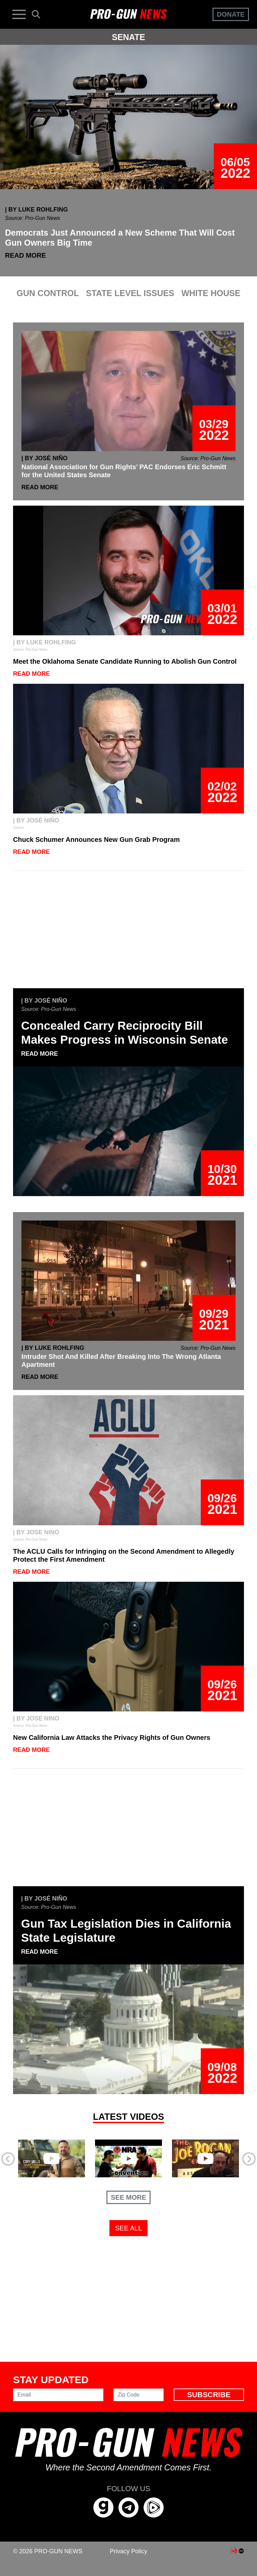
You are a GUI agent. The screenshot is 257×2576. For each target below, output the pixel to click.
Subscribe (209, 2395)
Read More (25, 255)
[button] (30, 2157)
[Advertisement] (128, 933)
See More (128, 2197)
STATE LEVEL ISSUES (130, 293)
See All (128, 2228)
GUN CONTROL (48, 293)
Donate (231, 14)
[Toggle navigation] (19, 14)
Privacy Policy (128, 2551)
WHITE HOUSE (210, 293)
